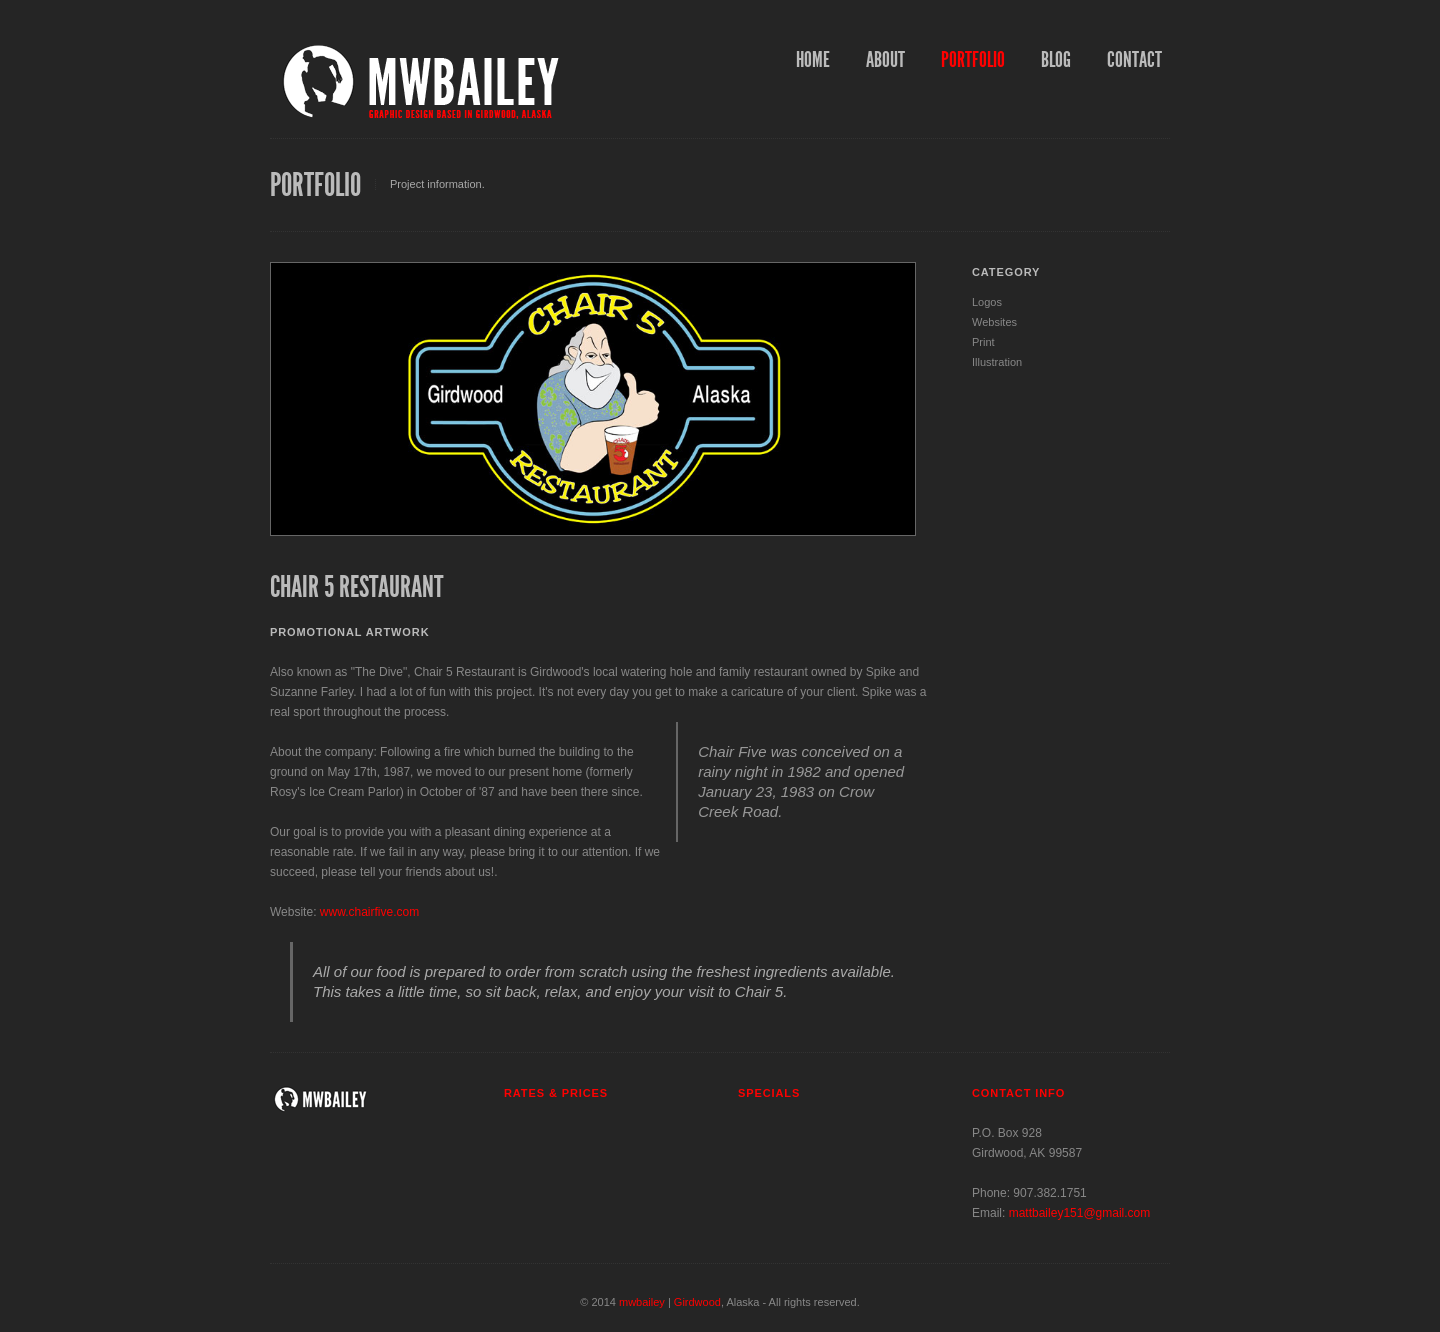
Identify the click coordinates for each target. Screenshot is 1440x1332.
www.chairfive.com (369, 912)
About (885, 60)
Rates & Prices (556, 1093)
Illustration (997, 362)
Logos (987, 302)
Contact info (1018, 1093)
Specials (769, 1093)
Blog (1056, 60)
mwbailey (642, 1302)
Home (813, 60)
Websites (994, 322)
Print (983, 342)
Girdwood (697, 1302)
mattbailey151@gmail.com (1080, 1213)
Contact (1134, 60)
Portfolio (973, 60)
